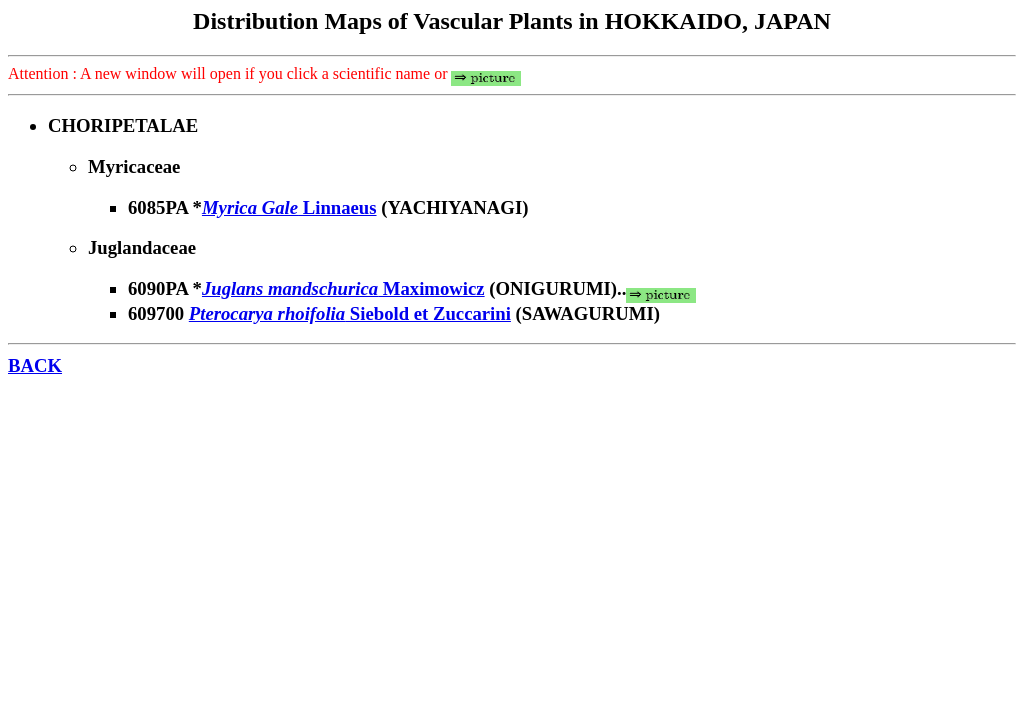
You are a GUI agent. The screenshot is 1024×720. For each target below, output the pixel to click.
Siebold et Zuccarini (350, 313)
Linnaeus (289, 207)
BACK (35, 365)
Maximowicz (343, 288)
